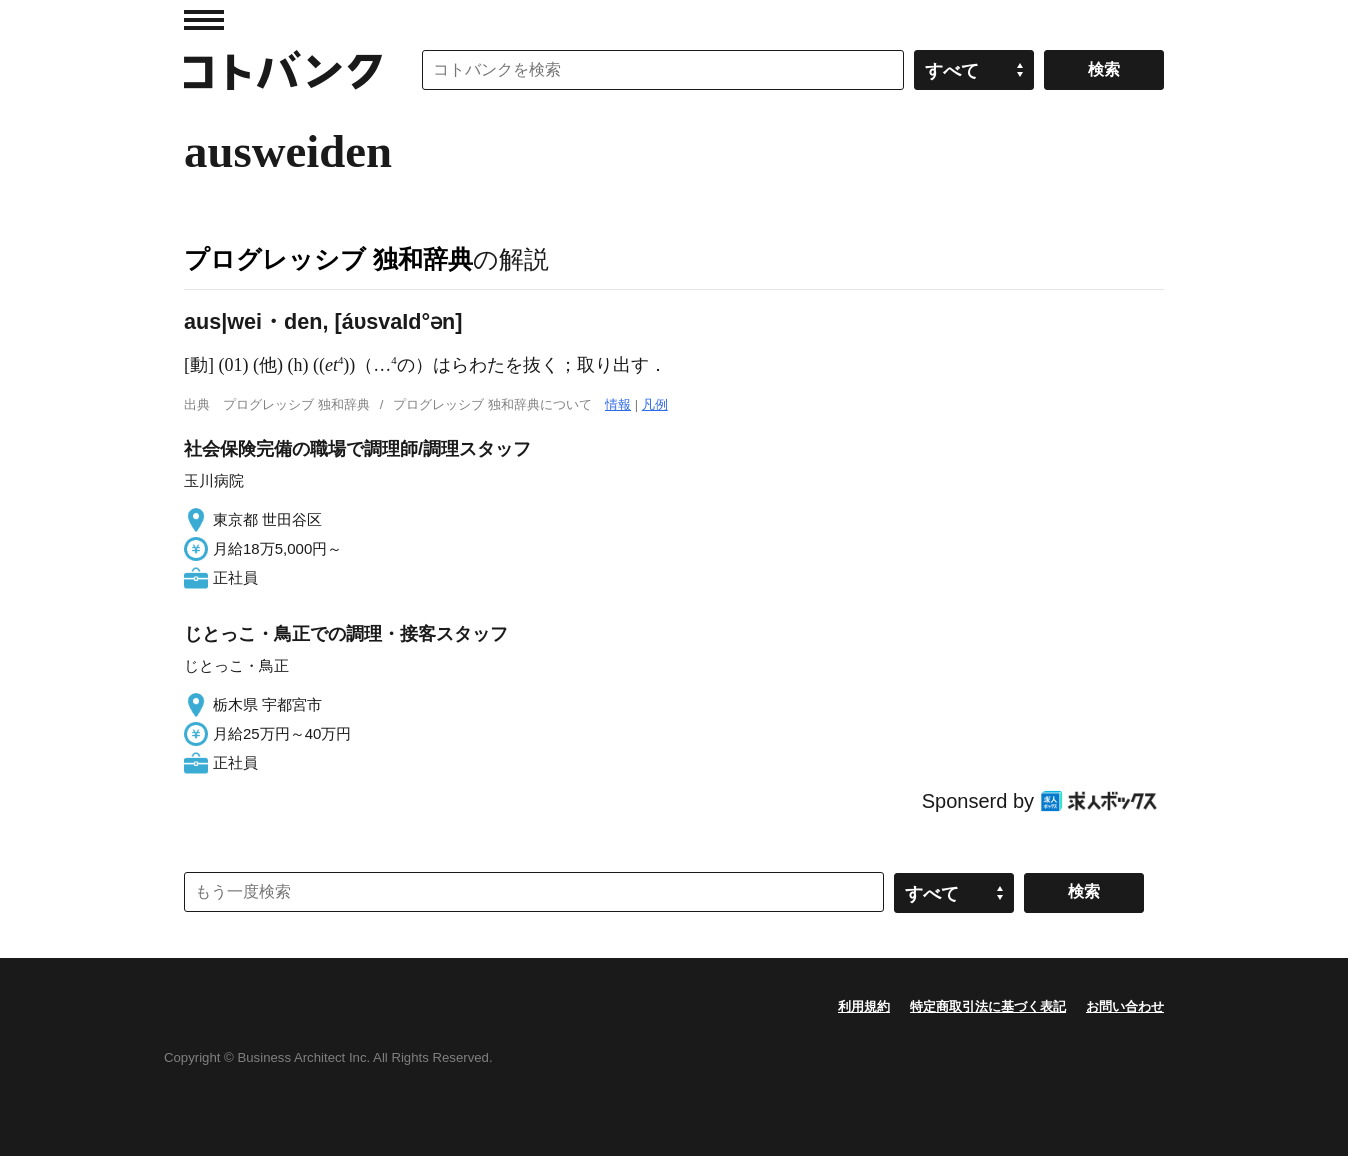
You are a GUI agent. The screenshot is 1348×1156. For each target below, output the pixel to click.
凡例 (655, 404)
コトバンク (283, 70)
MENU (204, 20)
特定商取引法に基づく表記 (988, 1006)
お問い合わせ (1125, 1006)
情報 (618, 404)
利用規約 (864, 1006)
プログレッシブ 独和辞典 (328, 259)
